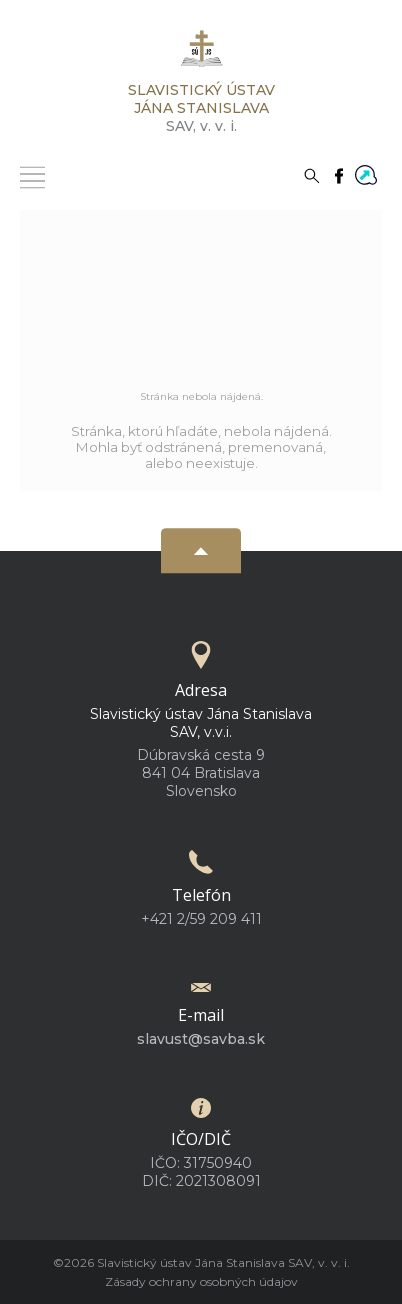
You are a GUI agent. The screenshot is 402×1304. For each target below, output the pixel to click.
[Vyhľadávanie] (312, 174)
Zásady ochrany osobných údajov (201, 1281)
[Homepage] (201, 54)
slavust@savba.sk (201, 1039)
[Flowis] (366, 173)
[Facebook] (339, 174)
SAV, (201, 108)
